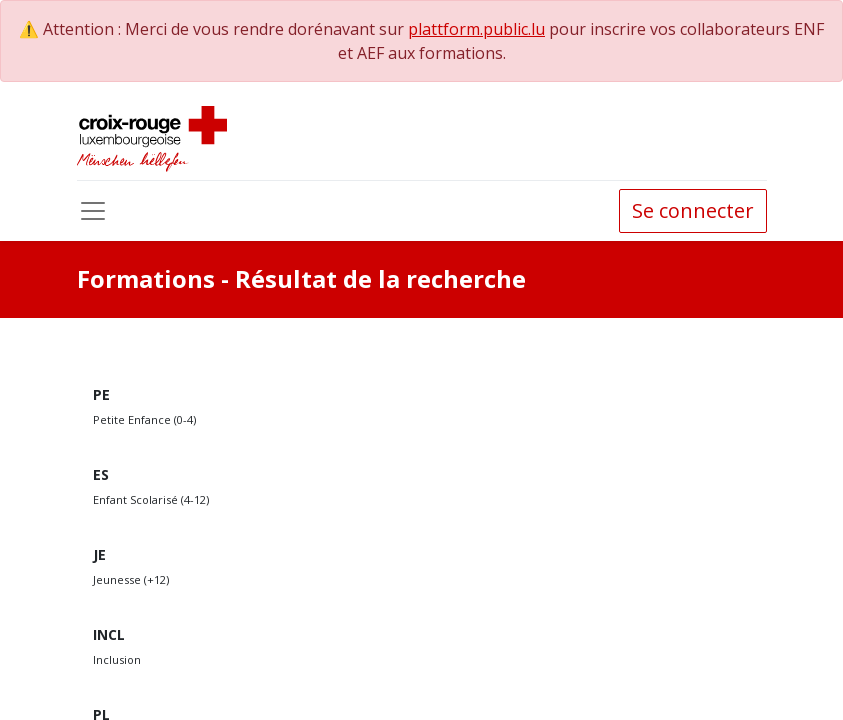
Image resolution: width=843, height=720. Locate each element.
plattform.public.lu (476, 29)
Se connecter (693, 210)
